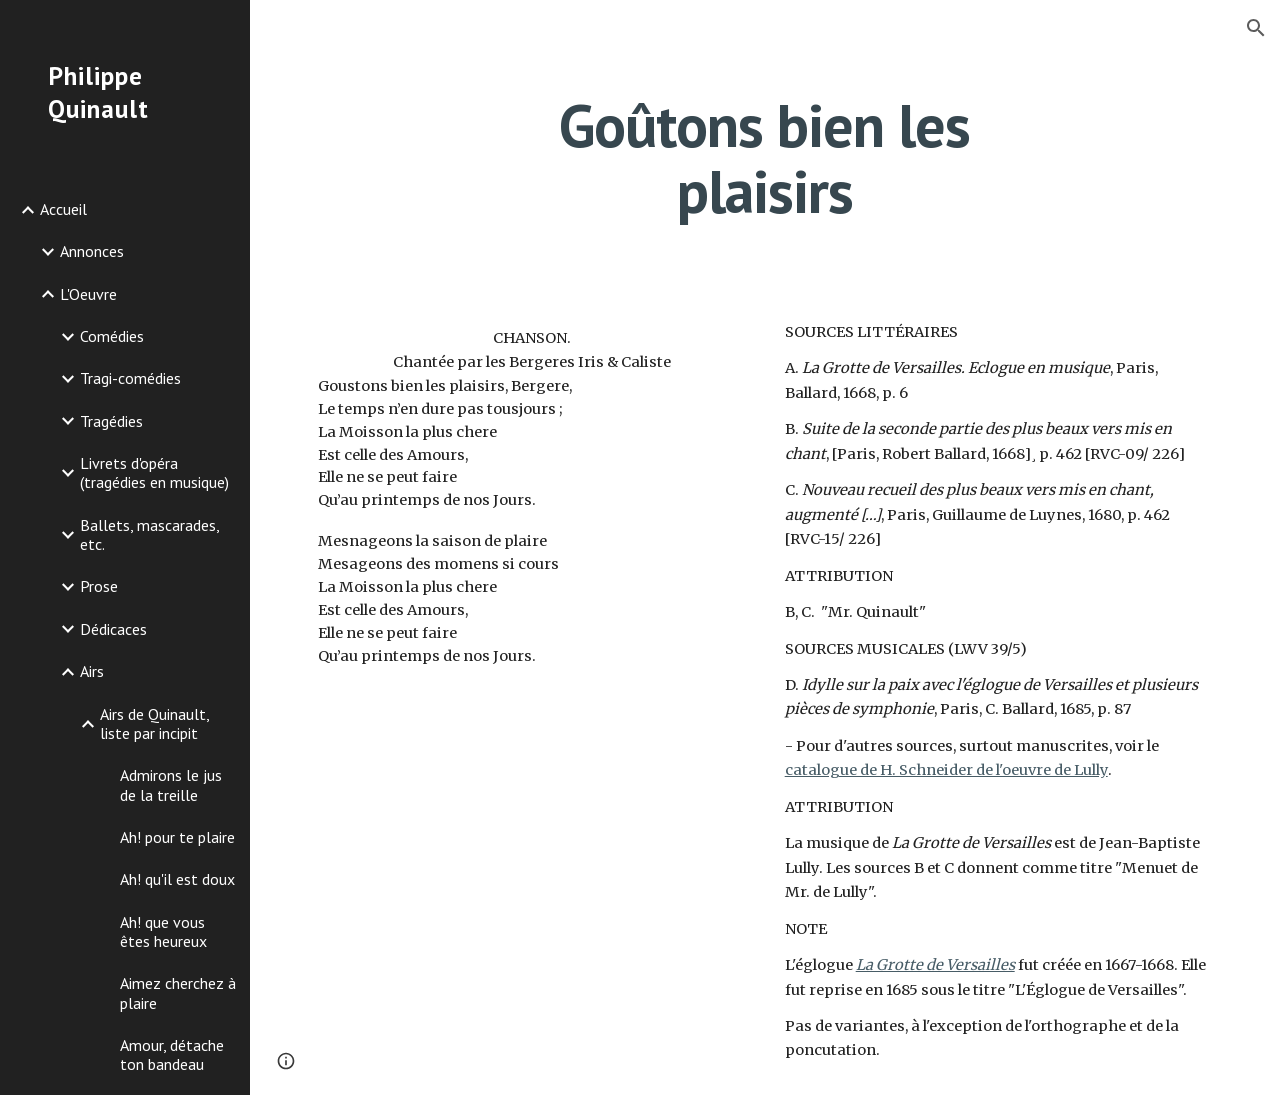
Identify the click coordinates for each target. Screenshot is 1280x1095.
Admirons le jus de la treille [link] (171, 784)
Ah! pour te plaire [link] (177, 837)
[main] (764, 158)
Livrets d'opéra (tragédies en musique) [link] (154, 472)
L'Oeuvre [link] (88, 294)
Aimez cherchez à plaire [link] (178, 992)
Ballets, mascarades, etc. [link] (149, 534)
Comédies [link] (112, 336)
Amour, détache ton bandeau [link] (172, 1054)
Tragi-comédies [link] (130, 378)
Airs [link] (92, 671)
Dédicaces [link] (113, 629)
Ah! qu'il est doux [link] (177, 879)
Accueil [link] (63, 209)
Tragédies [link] (111, 421)
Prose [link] (99, 586)
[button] (1256, 28)
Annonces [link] (92, 251)
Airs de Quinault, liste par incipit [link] (154, 723)
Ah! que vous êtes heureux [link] (163, 931)
